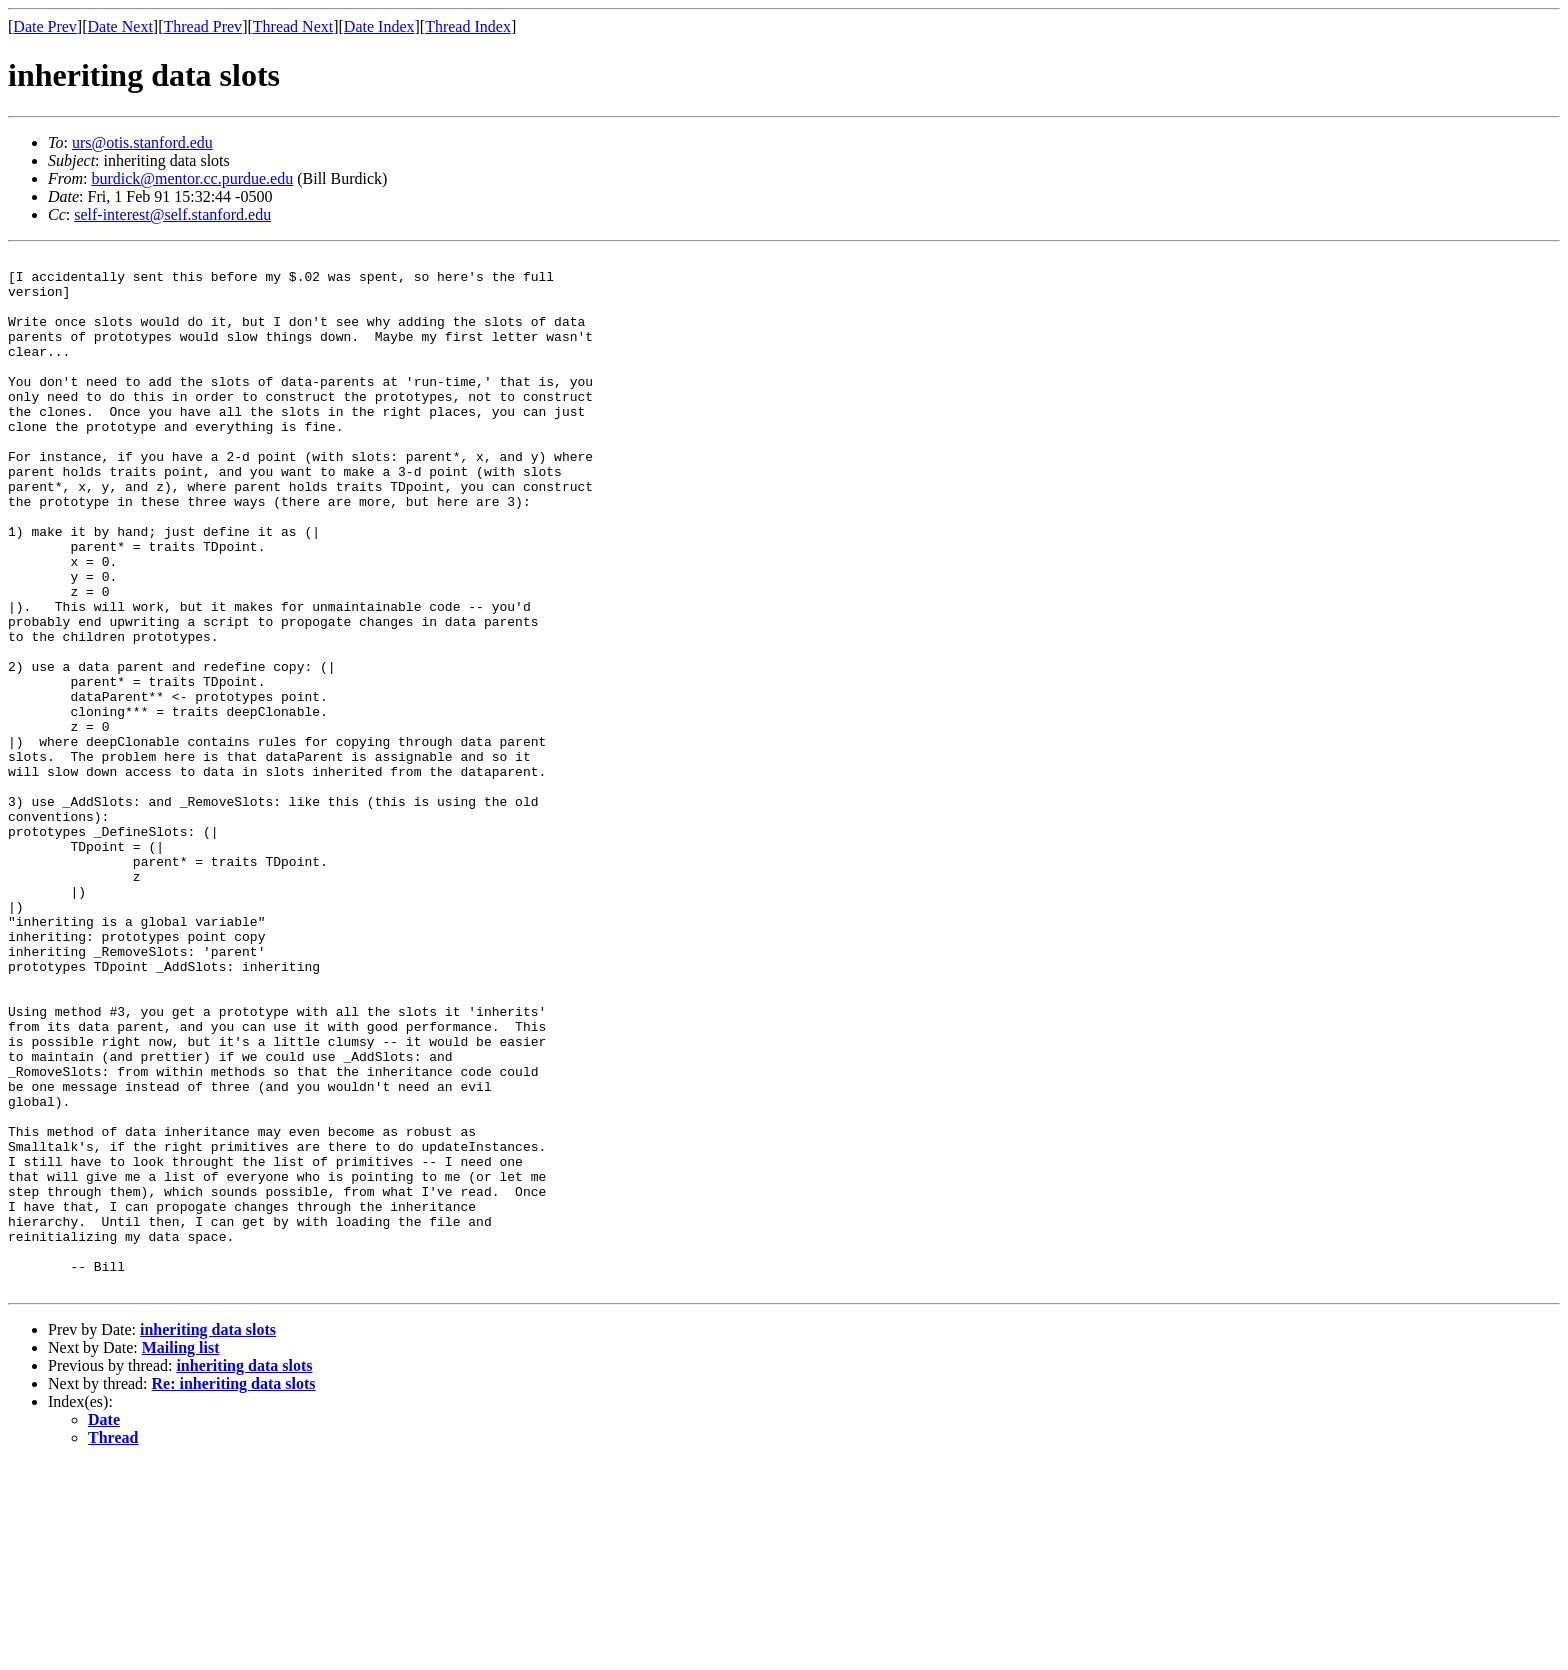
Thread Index (468, 26)
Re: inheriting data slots (234, 1590)
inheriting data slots (208, 1536)
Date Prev (45, 26)
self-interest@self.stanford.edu (172, 214)
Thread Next (293, 26)
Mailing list (181, 1554)
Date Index (379, 26)
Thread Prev (202, 26)
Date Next (120, 26)
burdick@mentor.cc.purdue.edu (192, 178)
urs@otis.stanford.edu (142, 142)
